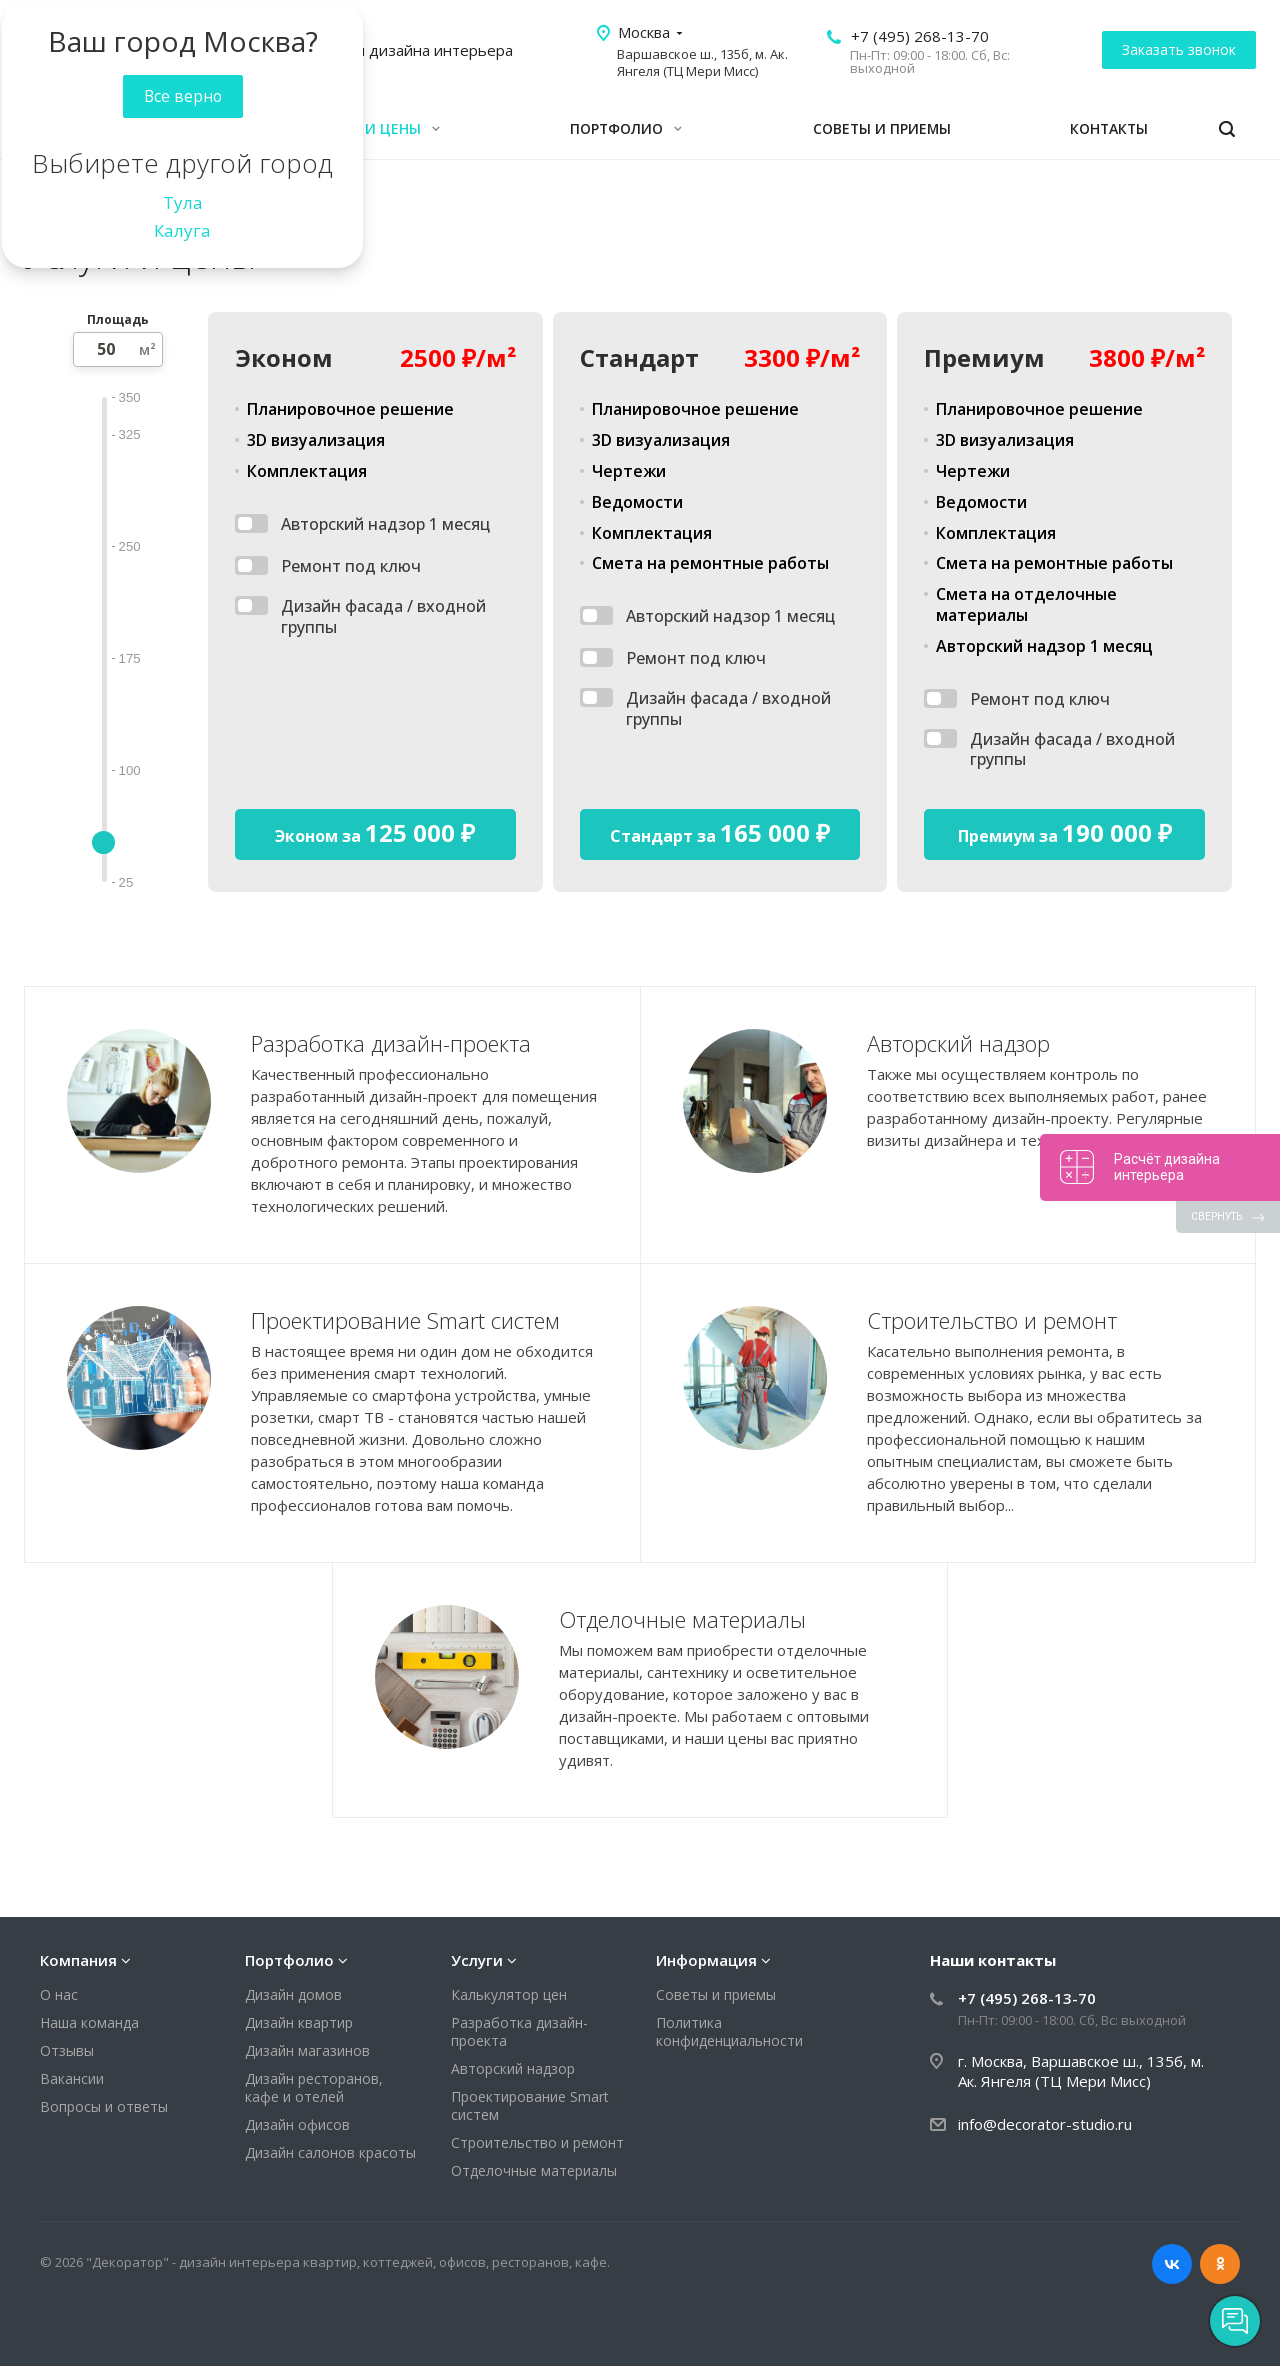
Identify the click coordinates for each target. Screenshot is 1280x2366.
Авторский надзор (513, 2068)
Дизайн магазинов (307, 2050)
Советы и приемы (882, 128)
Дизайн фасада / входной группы (383, 617)
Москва (644, 32)
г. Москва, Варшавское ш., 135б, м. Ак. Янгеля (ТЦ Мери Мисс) (1081, 2071)
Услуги (477, 1960)
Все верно (183, 96)
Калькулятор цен (509, 1994)
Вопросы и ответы (104, 2106)
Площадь (118, 320)
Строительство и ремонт (537, 2142)
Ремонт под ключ (351, 566)
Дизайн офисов (297, 2124)
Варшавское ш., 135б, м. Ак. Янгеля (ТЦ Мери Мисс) (702, 62)
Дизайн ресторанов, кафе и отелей (314, 2087)
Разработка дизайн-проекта (519, 2031)
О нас (59, 1994)
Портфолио (626, 128)
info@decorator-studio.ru (1045, 2124)
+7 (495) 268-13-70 (920, 36)
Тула (183, 202)
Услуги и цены (373, 128)
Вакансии (72, 2078)
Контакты (1109, 128)
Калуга (182, 230)
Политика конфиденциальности (729, 2031)
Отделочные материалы (534, 2170)
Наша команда (89, 2022)
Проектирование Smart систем (530, 2105)
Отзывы (67, 2050)
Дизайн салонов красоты (330, 2152)
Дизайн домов (293, 1994)
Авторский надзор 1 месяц (385, 524)
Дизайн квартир (299, 2022)
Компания (78, 1960)
